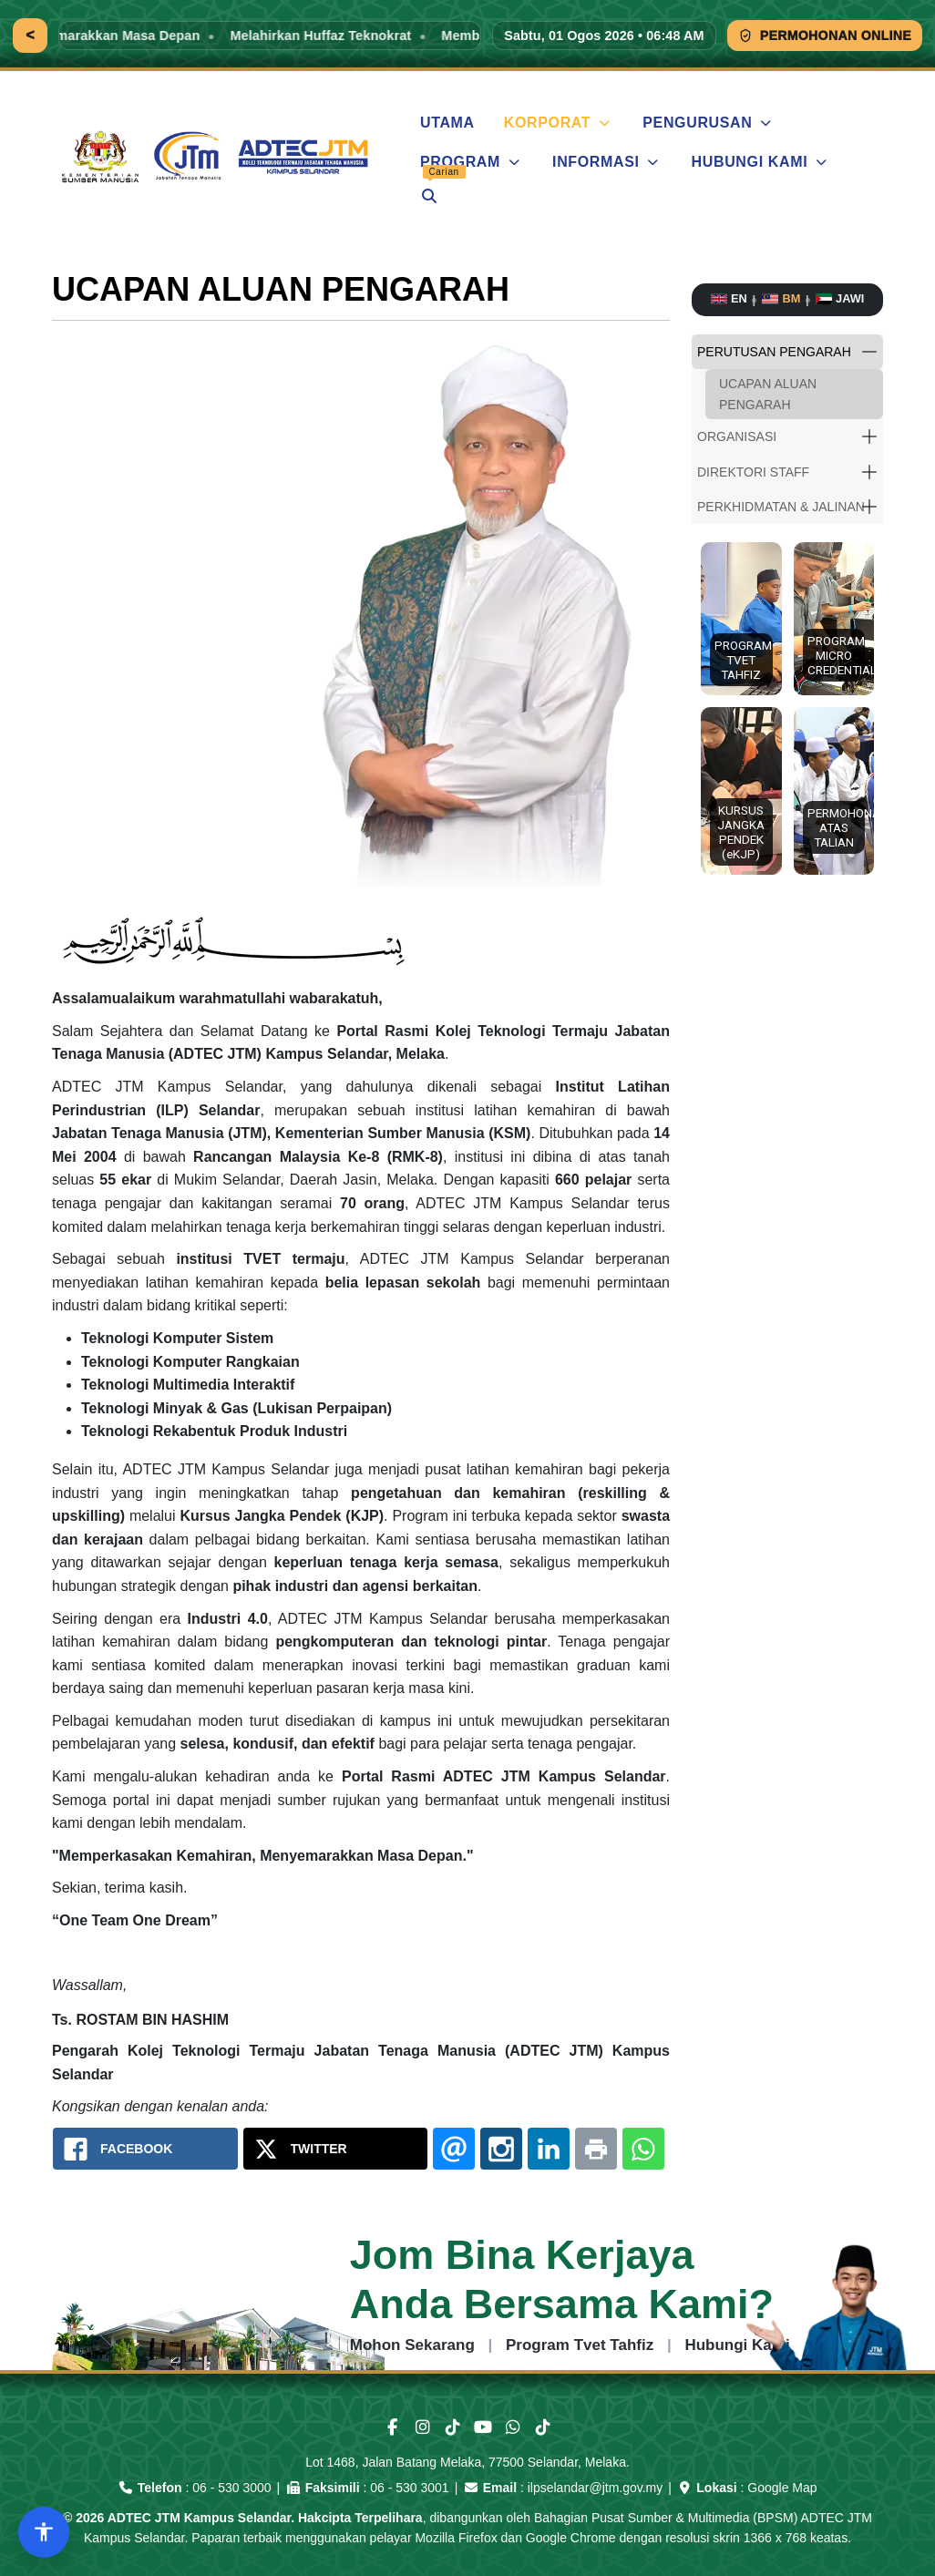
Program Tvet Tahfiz (579, 2345)
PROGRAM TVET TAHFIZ (743, 660)
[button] (869, 351)
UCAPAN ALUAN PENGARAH (768, 393)
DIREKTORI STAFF (753, 472)
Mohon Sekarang (412, 2345)
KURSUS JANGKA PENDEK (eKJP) (741, 832)
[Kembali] (30, 35)
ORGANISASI (736, 436)
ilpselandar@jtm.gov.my (595, 2487)
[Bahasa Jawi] (840, 299)
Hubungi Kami (736, 2345)
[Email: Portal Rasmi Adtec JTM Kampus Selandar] (454, 2149)
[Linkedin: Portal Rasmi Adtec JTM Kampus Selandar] (549, 2149)
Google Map (782, 2487)
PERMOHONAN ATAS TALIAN (836, 827)
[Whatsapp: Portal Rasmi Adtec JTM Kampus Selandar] (643, 2149)
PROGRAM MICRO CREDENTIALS (836, 655)
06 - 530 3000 (231, 2487)
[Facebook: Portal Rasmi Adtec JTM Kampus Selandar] (145, 2149)
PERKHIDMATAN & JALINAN (781, 506)
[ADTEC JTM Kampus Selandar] (218, 157)
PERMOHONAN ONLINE (824, 35)
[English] (729, 299)
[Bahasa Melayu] (781, 299)
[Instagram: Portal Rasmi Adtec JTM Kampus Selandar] (501, 2149)
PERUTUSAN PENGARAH (774, 351)
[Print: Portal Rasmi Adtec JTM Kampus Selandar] (596, 2149)
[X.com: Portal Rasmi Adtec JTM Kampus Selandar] (335, 2149)
